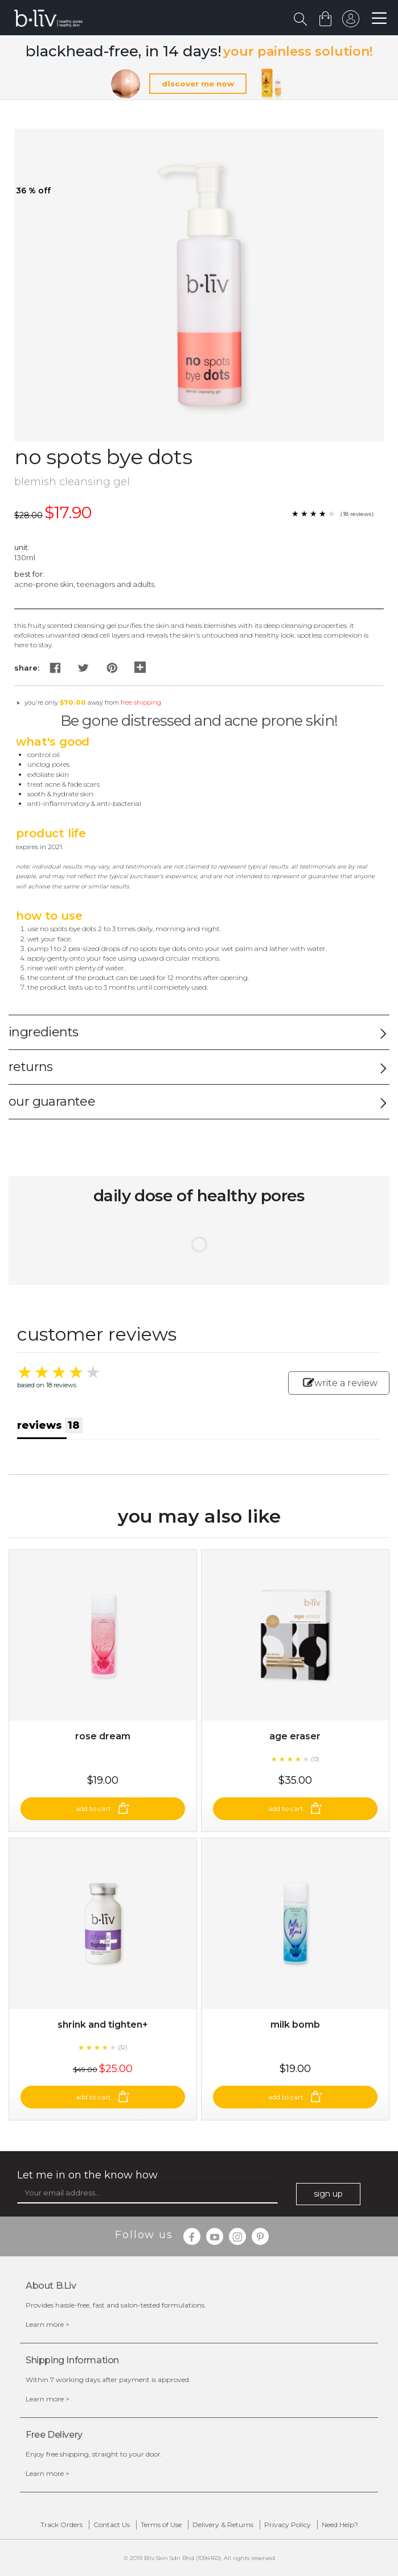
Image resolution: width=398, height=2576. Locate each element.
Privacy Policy (287, 2524)
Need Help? (340, 2524)
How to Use (49, 916)
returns (31, 1066)
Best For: (29, 573)
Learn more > (47, 2324)
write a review (340, 1383)
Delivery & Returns (222, 2524)
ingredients (43, 1032)
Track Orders (61, 2524)
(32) (123, 2047)
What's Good (52, 742)
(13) (315, 1759)
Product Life (51, 833)
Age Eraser (295, 1736)
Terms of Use (161, 2524)
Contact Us (111, 2524)
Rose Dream (102, 1736)
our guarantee (52, 1101)
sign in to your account (350, 21)
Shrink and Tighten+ (103, 2024)
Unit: (22, 547)
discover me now (198, 83)
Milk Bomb (295, 2024)
